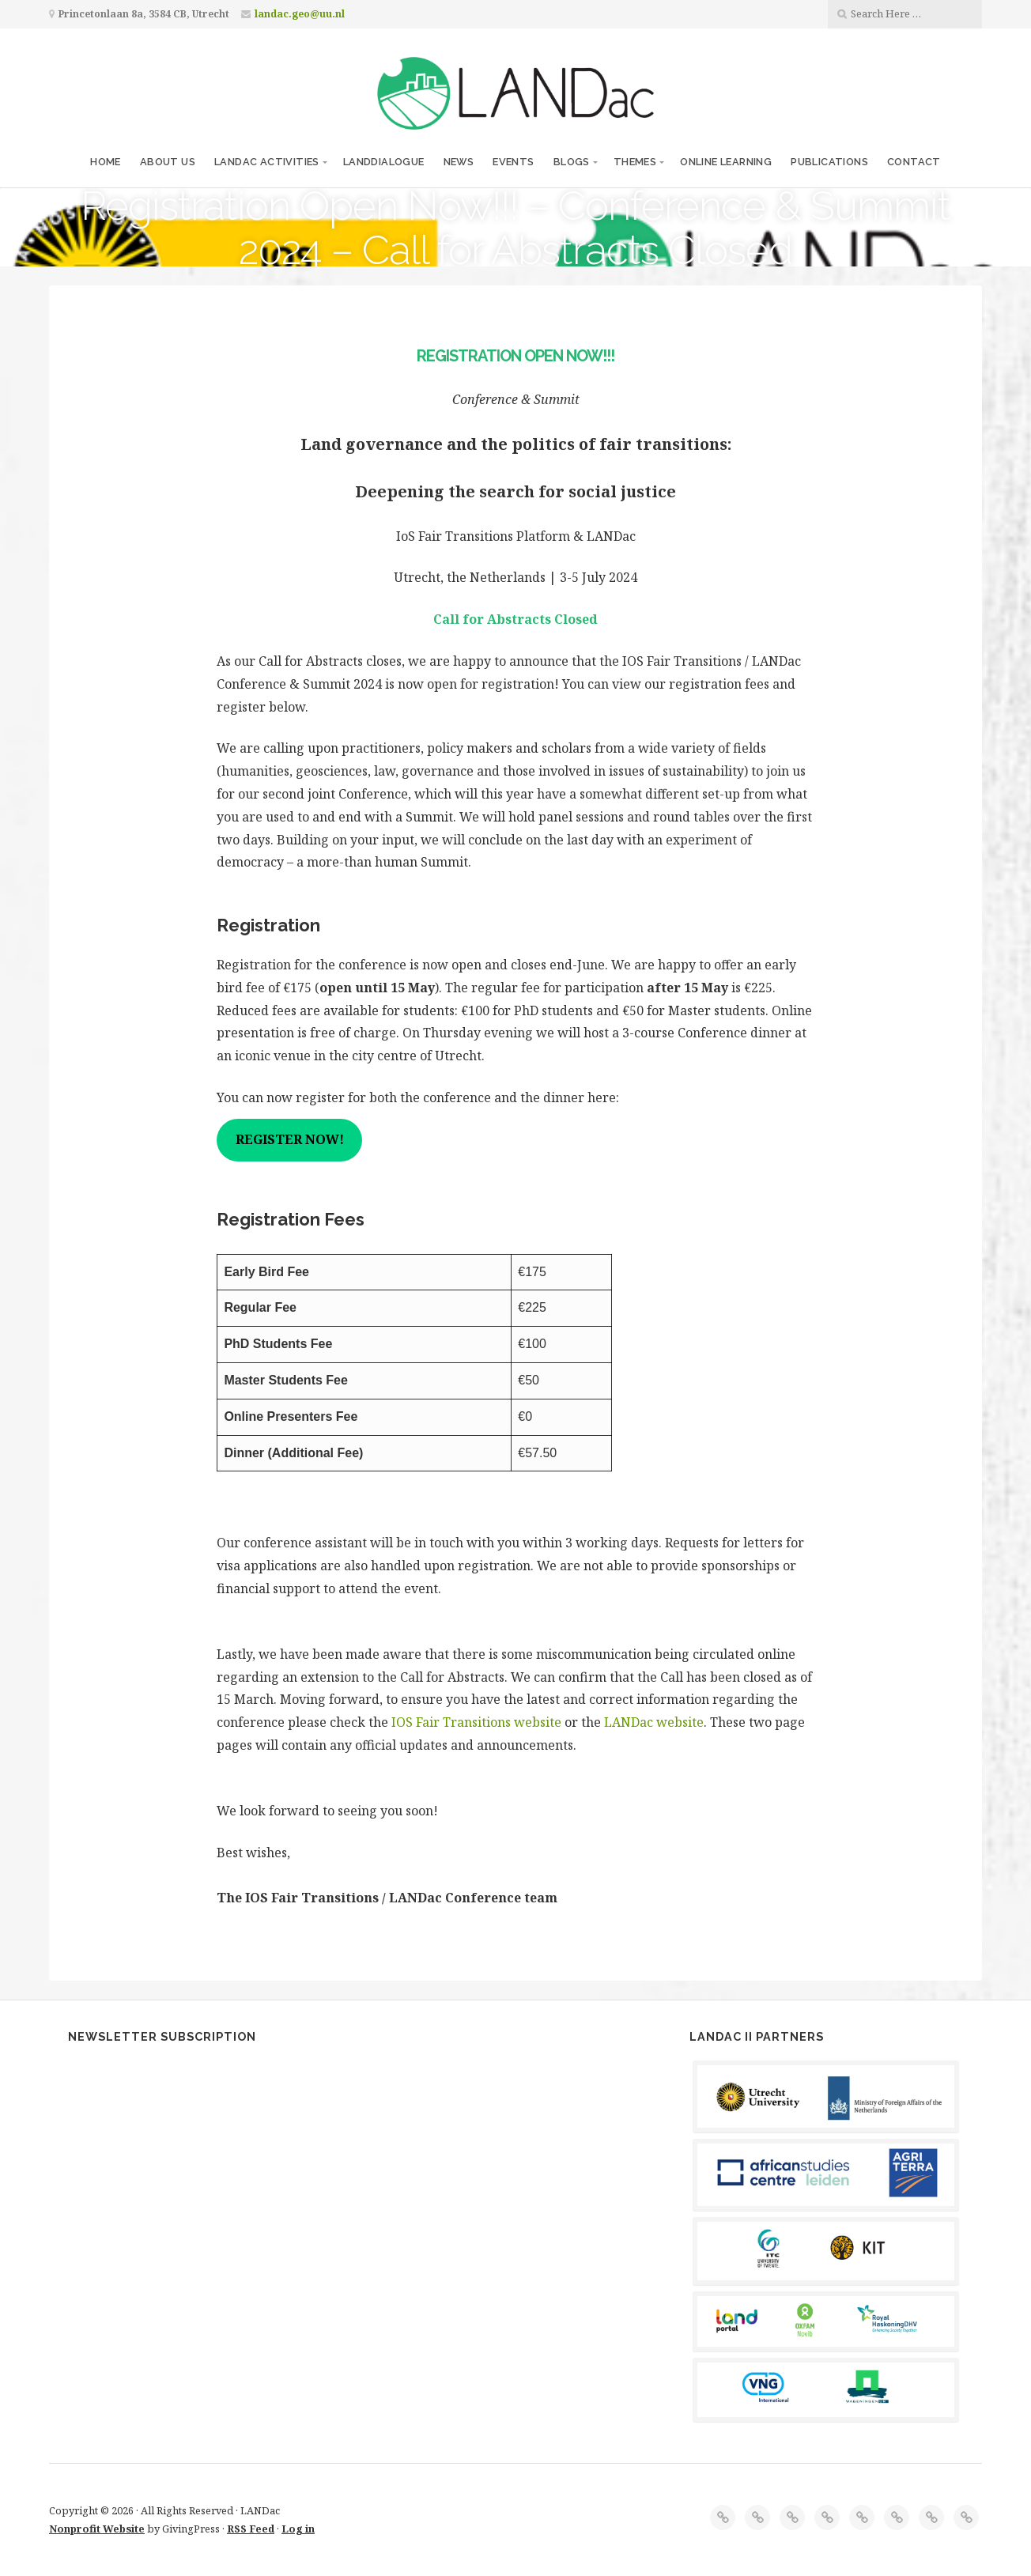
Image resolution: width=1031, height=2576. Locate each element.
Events (513, 162)
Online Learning (726, 162)
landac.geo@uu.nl (300, 14)
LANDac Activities (266, 162)
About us (167, 162)
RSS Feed (250, 2528)
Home (105, 162)
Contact (914, 162)
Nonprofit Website (97, 2528)
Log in (298, 2528)
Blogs (571, 162)
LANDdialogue (384, 162)
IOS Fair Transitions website (476, 1722)
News (459, 162)
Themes (635, 162)
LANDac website (654, 1722)
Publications (829, 162)
